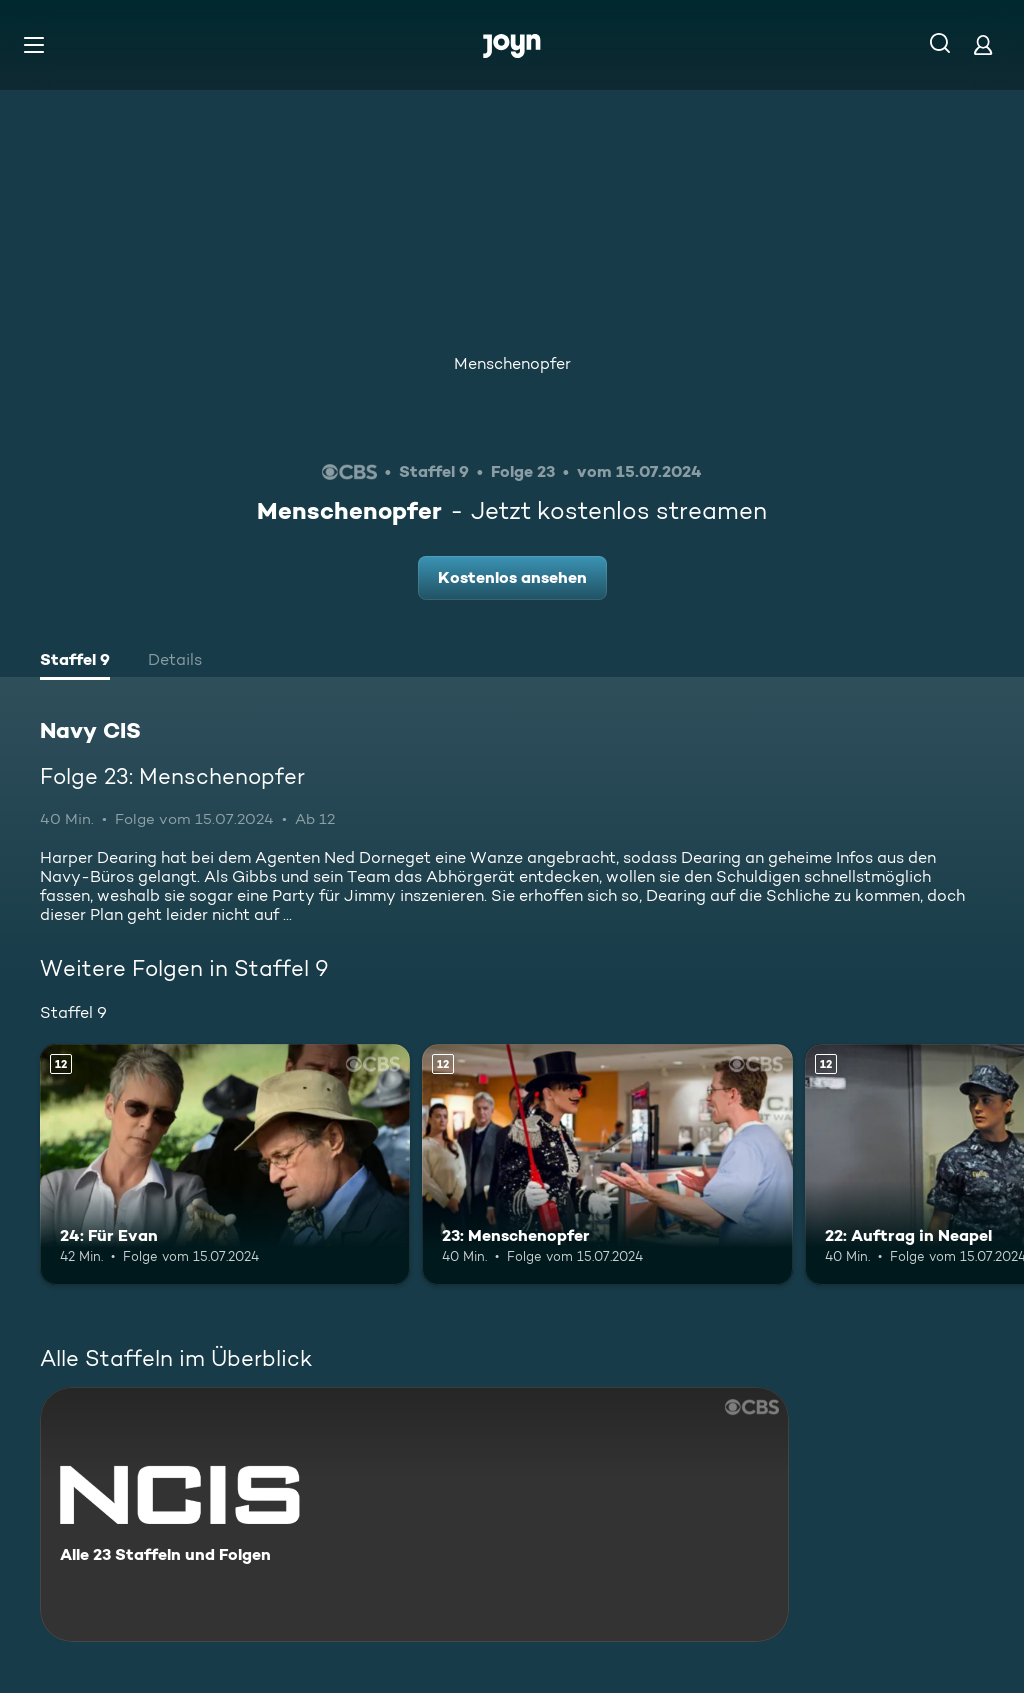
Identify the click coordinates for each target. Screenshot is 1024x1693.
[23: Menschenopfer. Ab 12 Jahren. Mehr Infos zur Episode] (607, 1164)
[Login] (983, 44)
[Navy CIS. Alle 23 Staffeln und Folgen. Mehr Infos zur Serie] (414, 1514)
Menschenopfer (512, 363)
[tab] (75, 662)
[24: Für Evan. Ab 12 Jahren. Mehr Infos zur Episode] (225, 1164)
